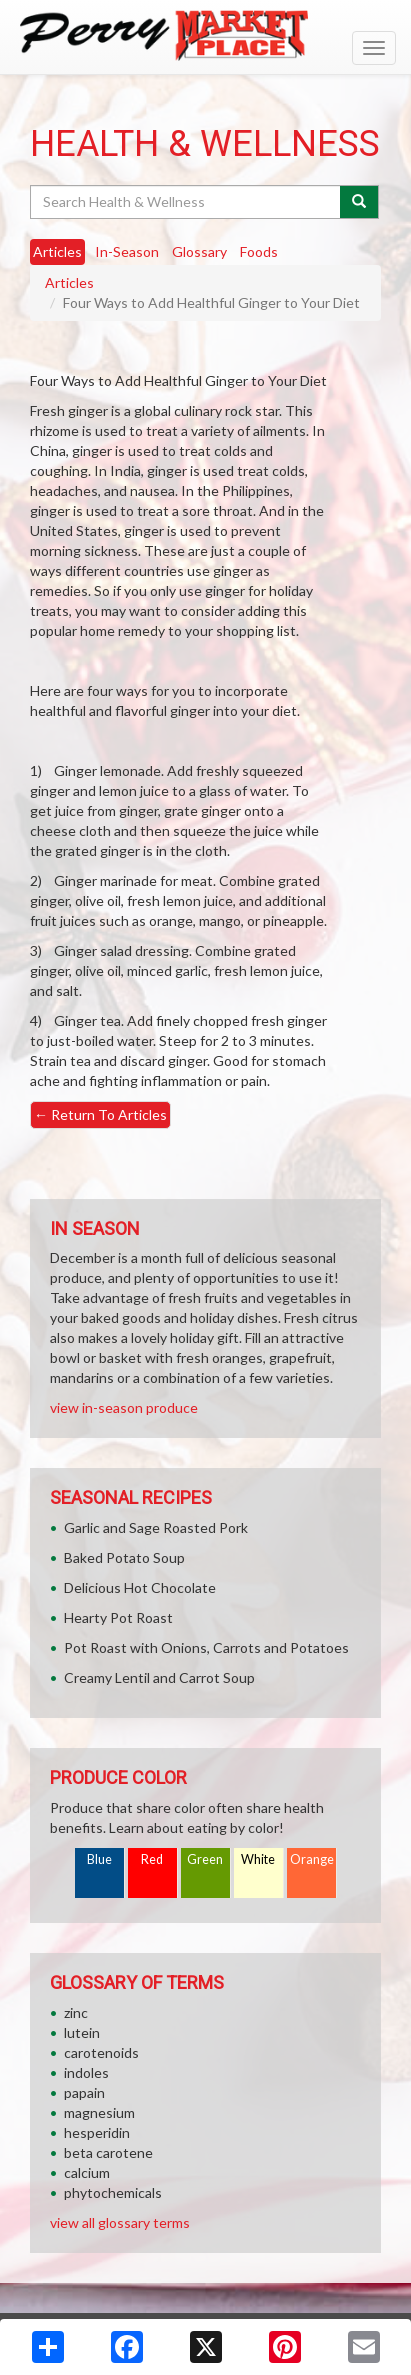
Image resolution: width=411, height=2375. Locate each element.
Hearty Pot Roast (118, 1617)
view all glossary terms (120, 2222)
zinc (76, 2012)
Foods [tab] (259, 251)
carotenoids (101, 2052)
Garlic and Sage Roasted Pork (156, 1527)
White (258, 1859)
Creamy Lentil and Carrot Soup (159, 1677)
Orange (312, 1859)
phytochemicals (113, 2192)
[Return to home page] (205, 35)
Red (152, 1859)
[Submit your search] (359, 202)
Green (205, 1859)
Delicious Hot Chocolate (140, 1587)
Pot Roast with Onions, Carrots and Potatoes (206, 1647)
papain (84, 2092)
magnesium (99, 2112)
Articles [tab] (57, 251)
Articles (69, 282)
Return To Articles (100, 1114)
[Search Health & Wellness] (186, 202)
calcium (87, 2172)
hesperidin (97, 2132)
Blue (99, 1859)
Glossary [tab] (199, 251)
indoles (86, 2072)
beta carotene (108, 2152)
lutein (82, 2032)
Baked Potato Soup (124, 1557)
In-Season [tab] (127, 251)
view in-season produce (124, 1407)
